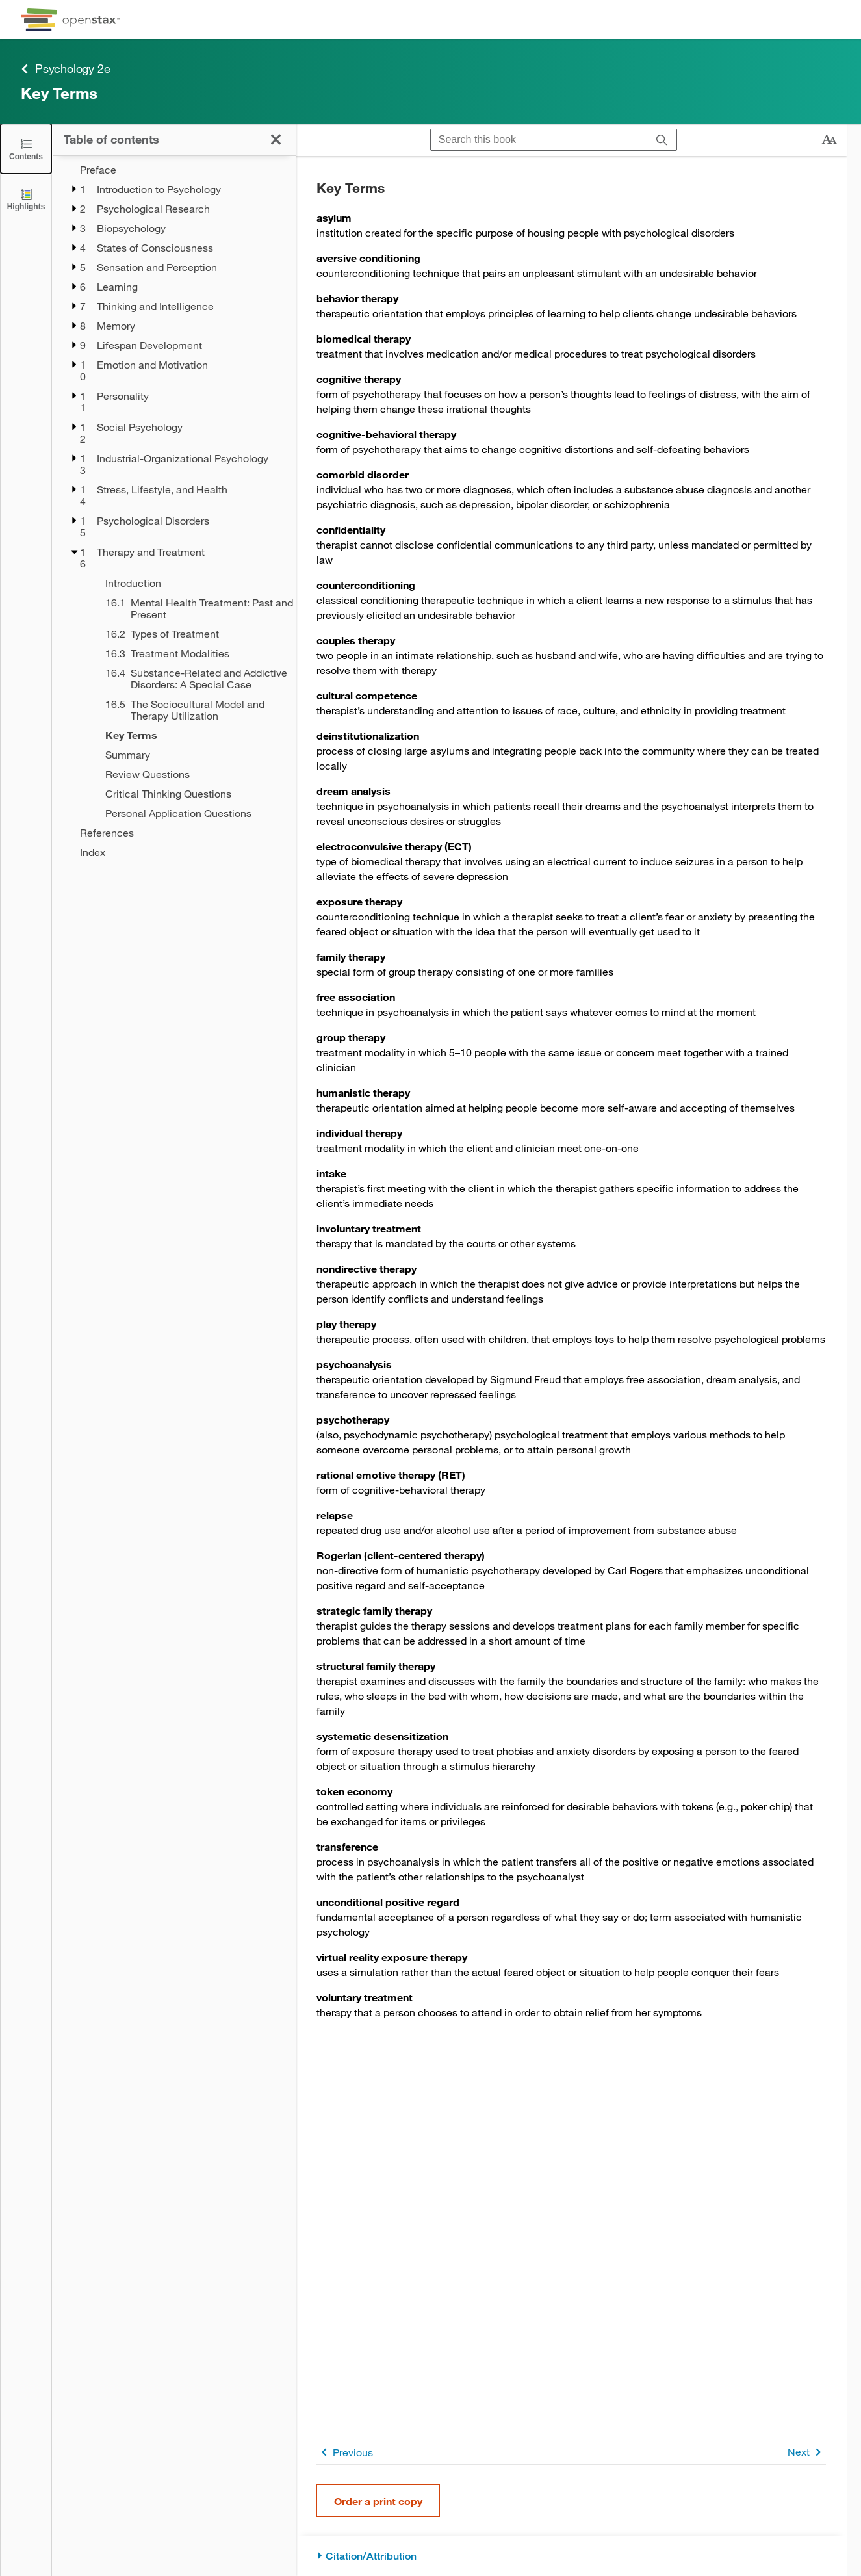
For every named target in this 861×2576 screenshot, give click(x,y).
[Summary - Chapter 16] (192, 755)
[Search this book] (539, 139)
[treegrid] (174, 511)
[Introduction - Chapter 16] (192, 583)
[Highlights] (26, 199)
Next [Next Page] (807, 2452)
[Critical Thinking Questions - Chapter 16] (192, 794)
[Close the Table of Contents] (26, 149)
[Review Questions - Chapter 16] (192, 774)
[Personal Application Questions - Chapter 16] (192, 813)
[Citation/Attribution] (571, 2556)
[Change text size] (829, 140)
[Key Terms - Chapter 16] (192, 735)
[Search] (661, 139)
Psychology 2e (65, 68)
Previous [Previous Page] (344, 2452)
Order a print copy (378, 2501)
